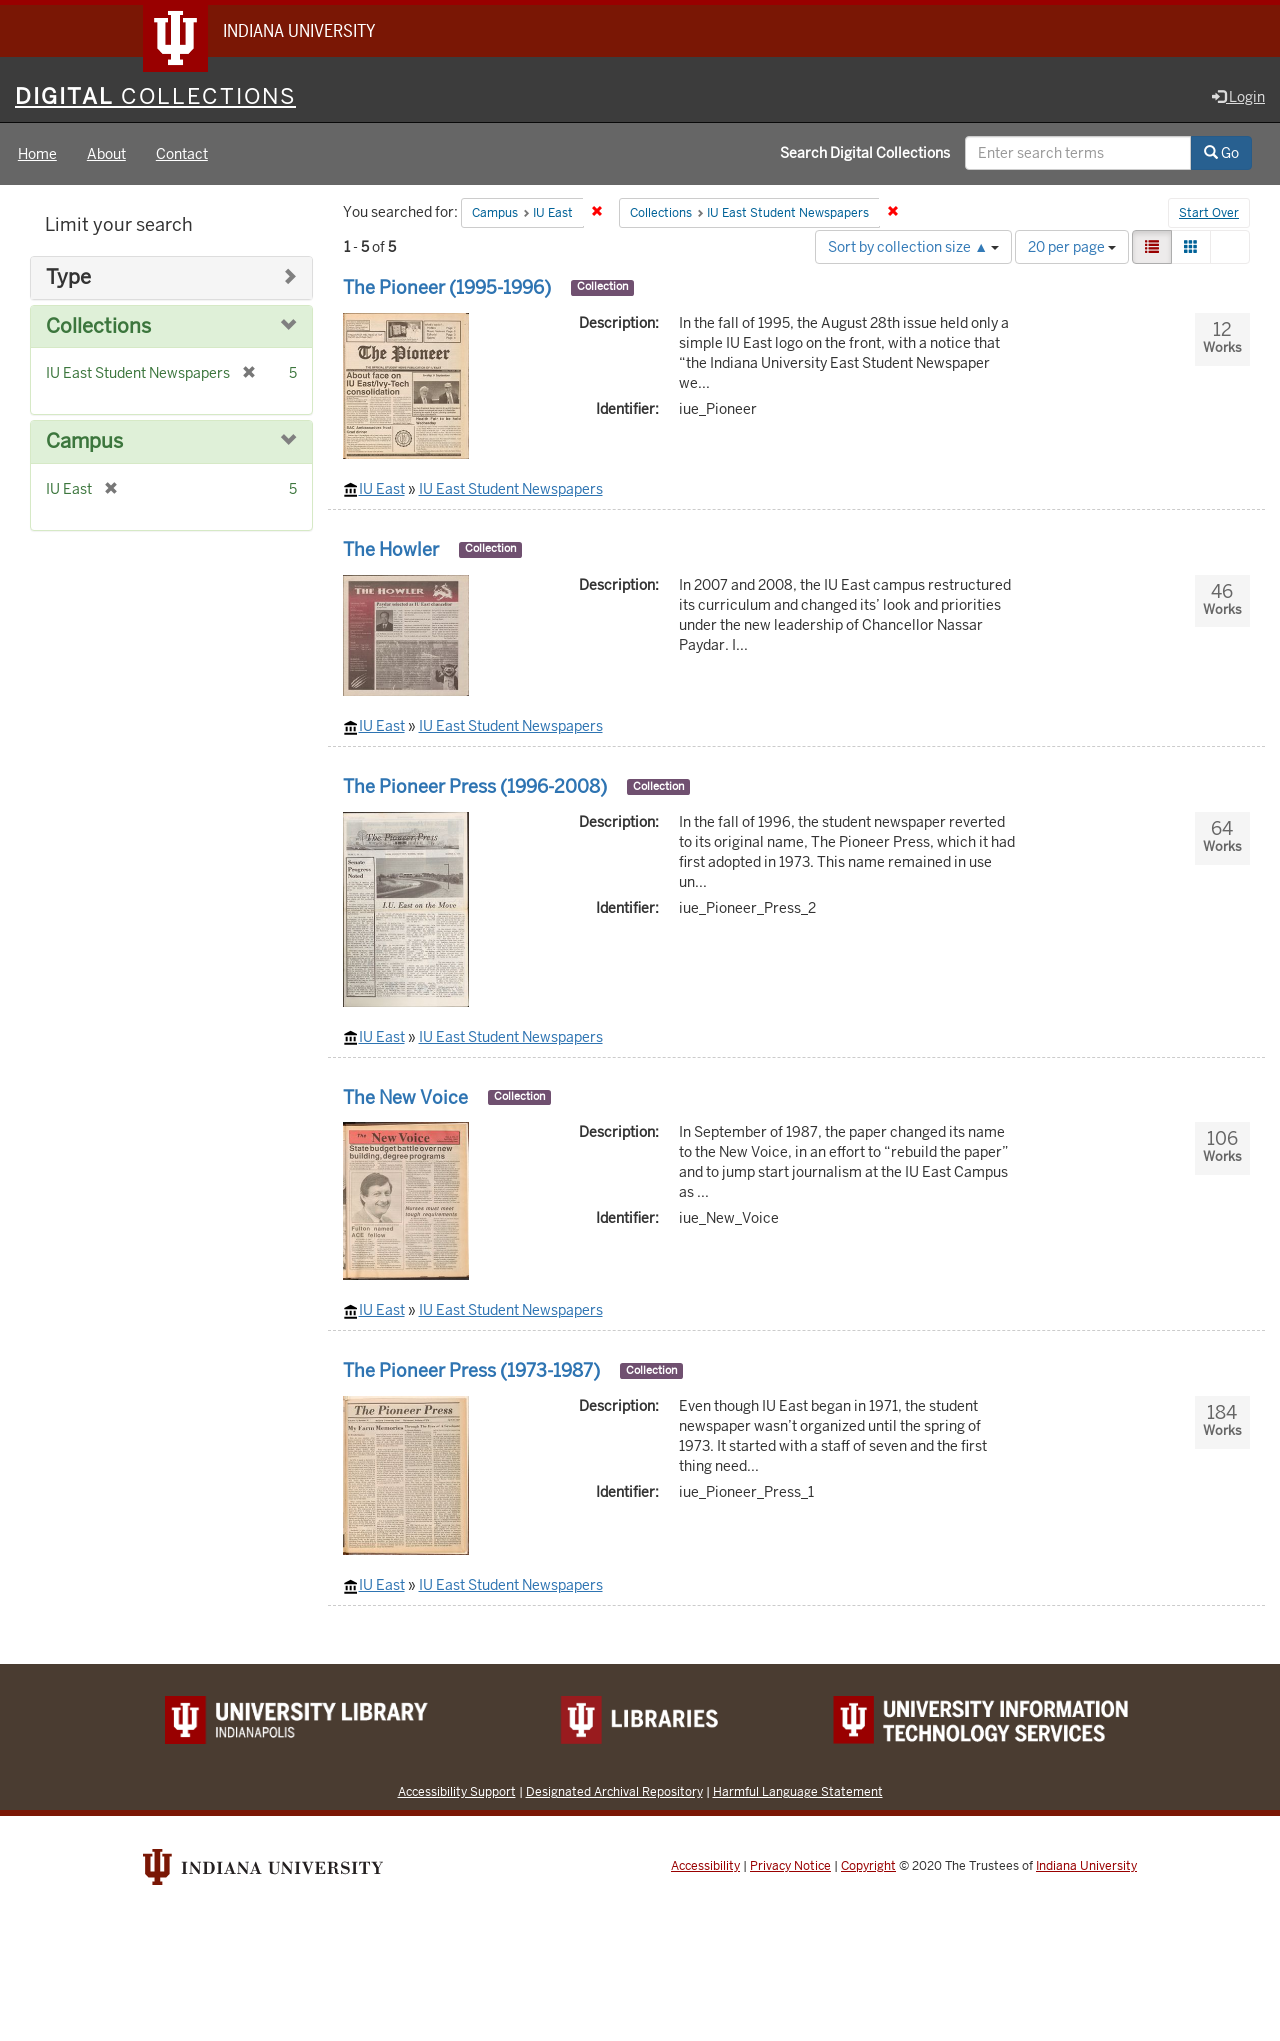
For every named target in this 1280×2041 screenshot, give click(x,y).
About (106, 154)
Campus (84, 441)
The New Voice (405, 1097)
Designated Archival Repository (614, 1791)
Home (37, 154)
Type (68, 277)
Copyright (868, 1866)
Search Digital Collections (865, 153)
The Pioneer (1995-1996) (447, 287)
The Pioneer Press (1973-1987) (471, 1370)
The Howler (391, 549)
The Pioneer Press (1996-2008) (475, 786)
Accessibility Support (457, 1791)
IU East (382, 489)
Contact (182, 154)
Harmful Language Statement (798, 1791)
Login (1238, 97)
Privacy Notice (790, 1866)
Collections (98, 326)
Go (1221, 153)
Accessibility (705, 1866)
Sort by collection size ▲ (913, 247)
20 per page (1072, 247)
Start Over (1209, 214)
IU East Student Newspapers (511, 489)
